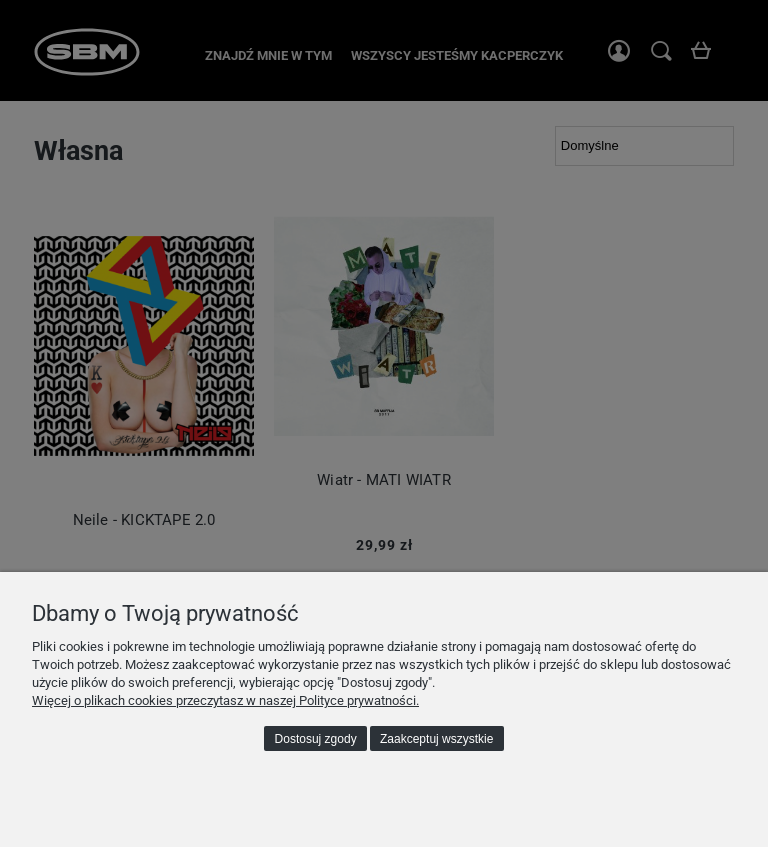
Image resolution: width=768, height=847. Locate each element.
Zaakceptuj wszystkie (436, 739)
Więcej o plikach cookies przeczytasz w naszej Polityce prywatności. (225, 700)
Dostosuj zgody (316, 739)
